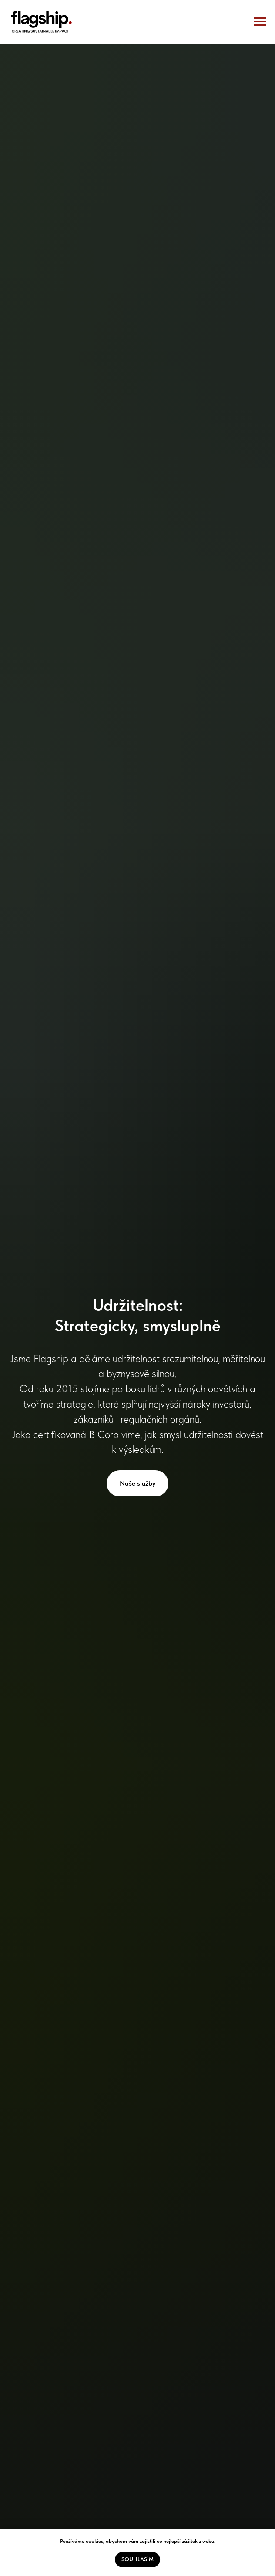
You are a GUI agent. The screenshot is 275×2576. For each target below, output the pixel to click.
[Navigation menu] (260, 21)
